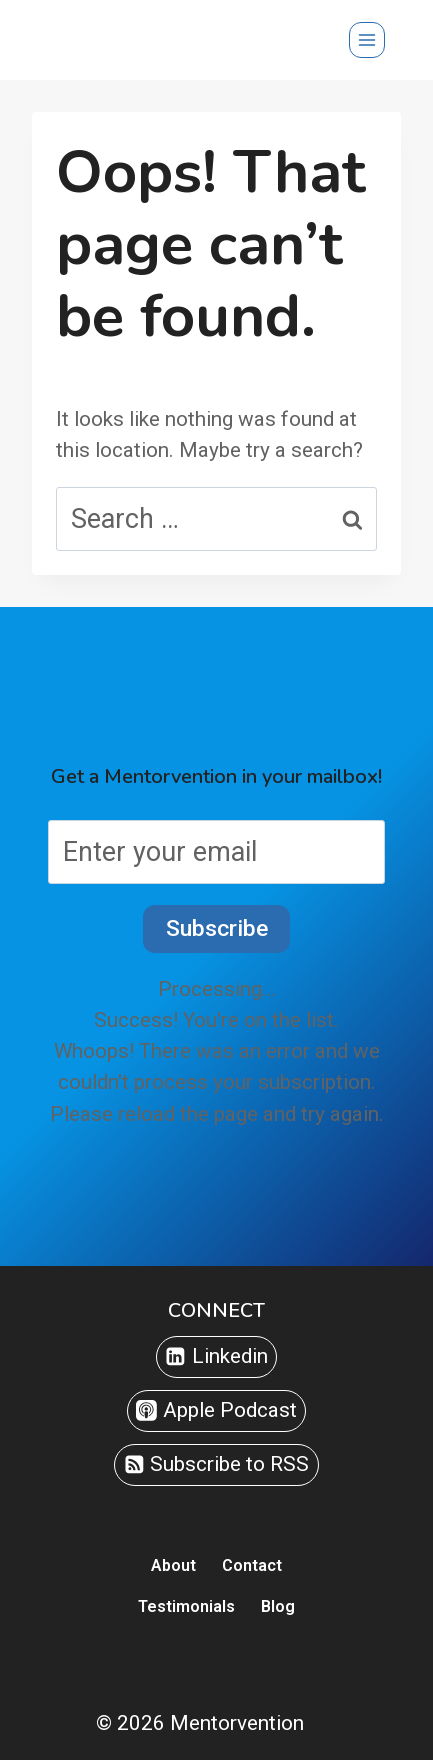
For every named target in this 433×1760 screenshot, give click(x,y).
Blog (278, 1606)
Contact (252, 1565)
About (173, 1565)
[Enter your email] (216, 852)
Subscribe (217, 928)
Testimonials (186, 1606)
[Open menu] (367, 40)
